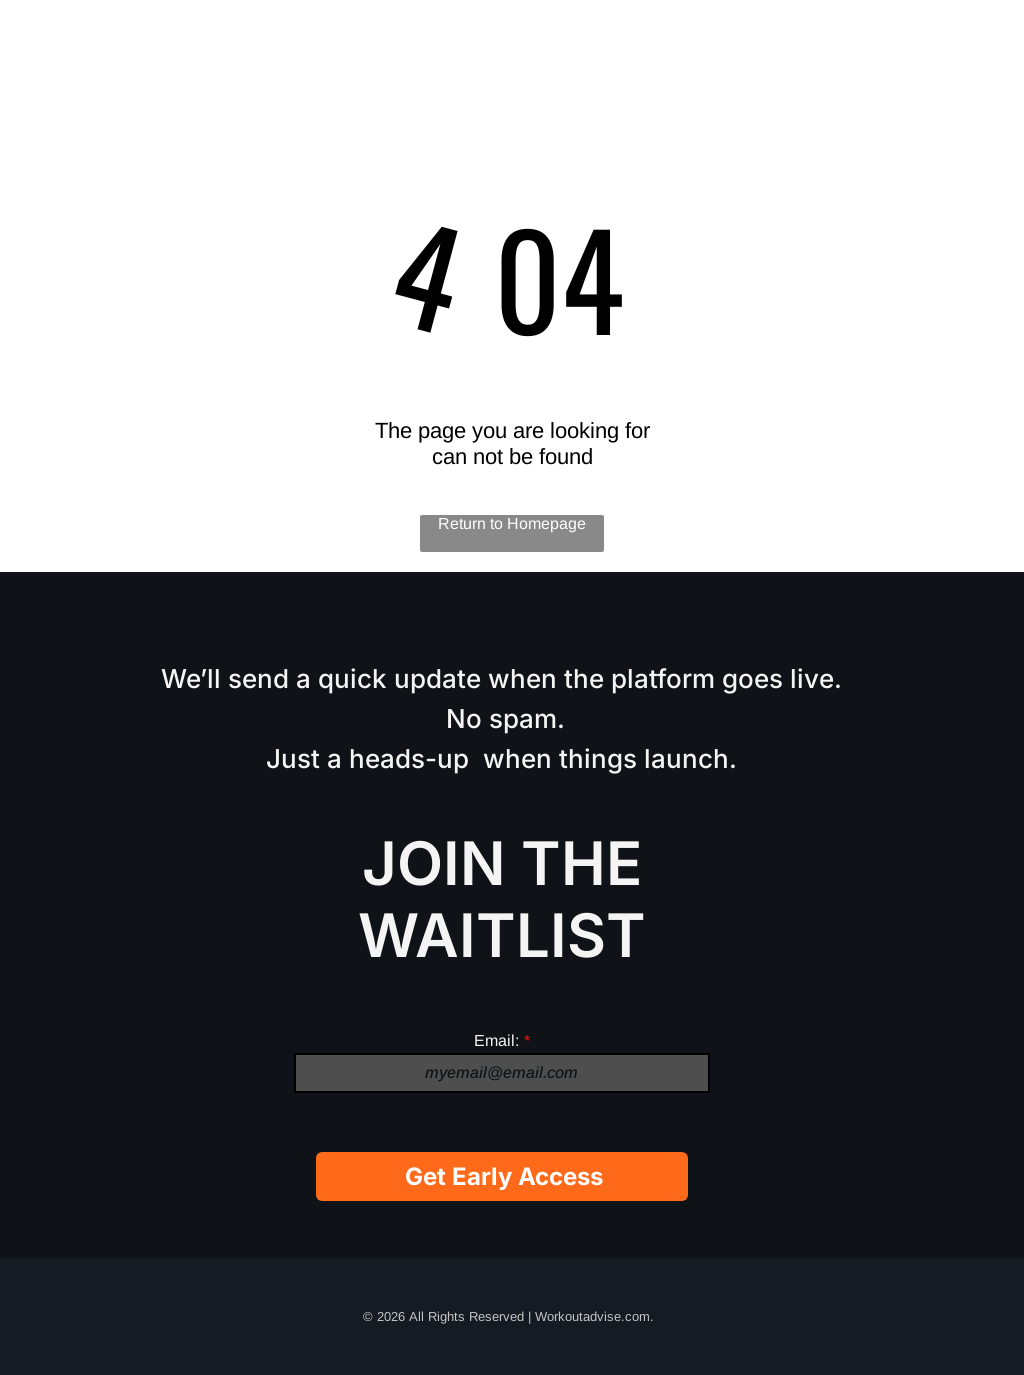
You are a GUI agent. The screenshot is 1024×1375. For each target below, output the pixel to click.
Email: (496, 1040)
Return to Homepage (512, 523)
